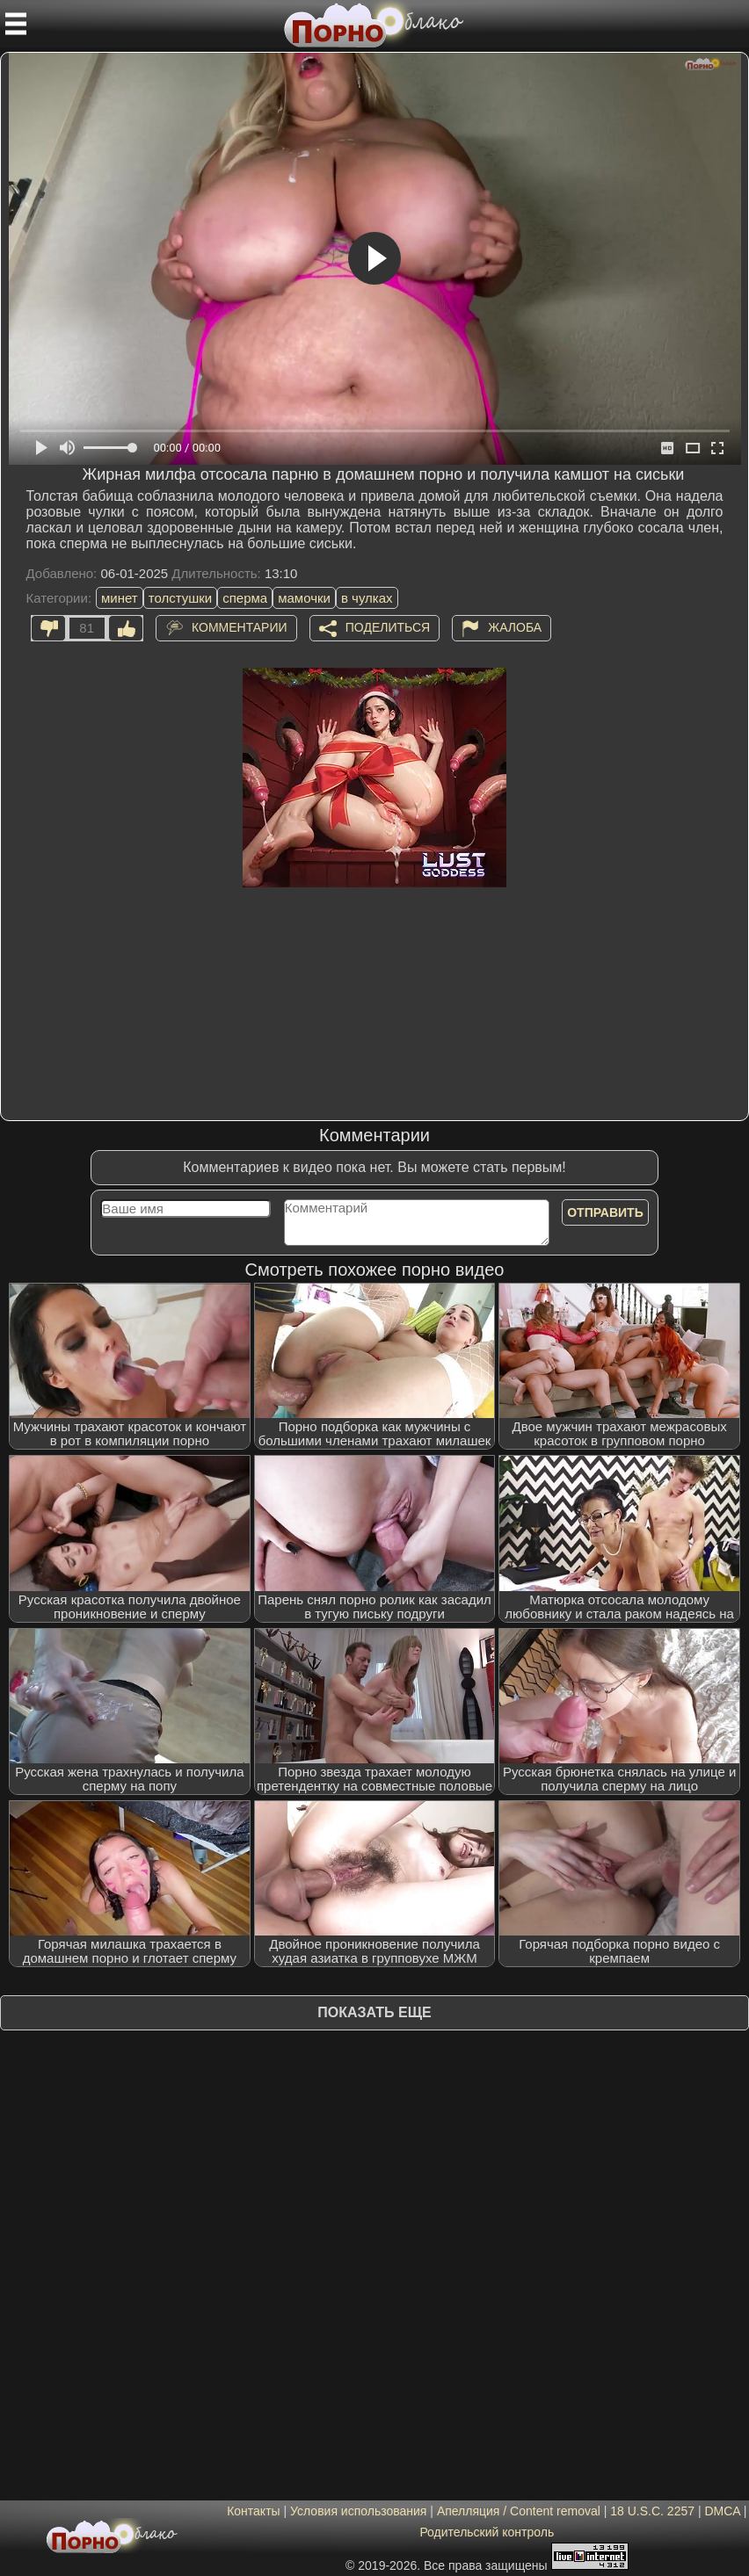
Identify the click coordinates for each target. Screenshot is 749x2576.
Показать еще (374, 2012)
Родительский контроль (486, 2532)
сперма (244, 597)
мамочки (304, 597)
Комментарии (239, 627)
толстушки (180, 597)
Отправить (605, 1212)
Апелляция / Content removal (518, 2511)
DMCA (721, 2511)
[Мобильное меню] (16, 24)
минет (119, 597)
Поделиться (387, 627)
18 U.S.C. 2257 (652, 2511)
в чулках (367, 597)
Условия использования (358, 2511)
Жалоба (515, 627)
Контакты (253, 2511)
